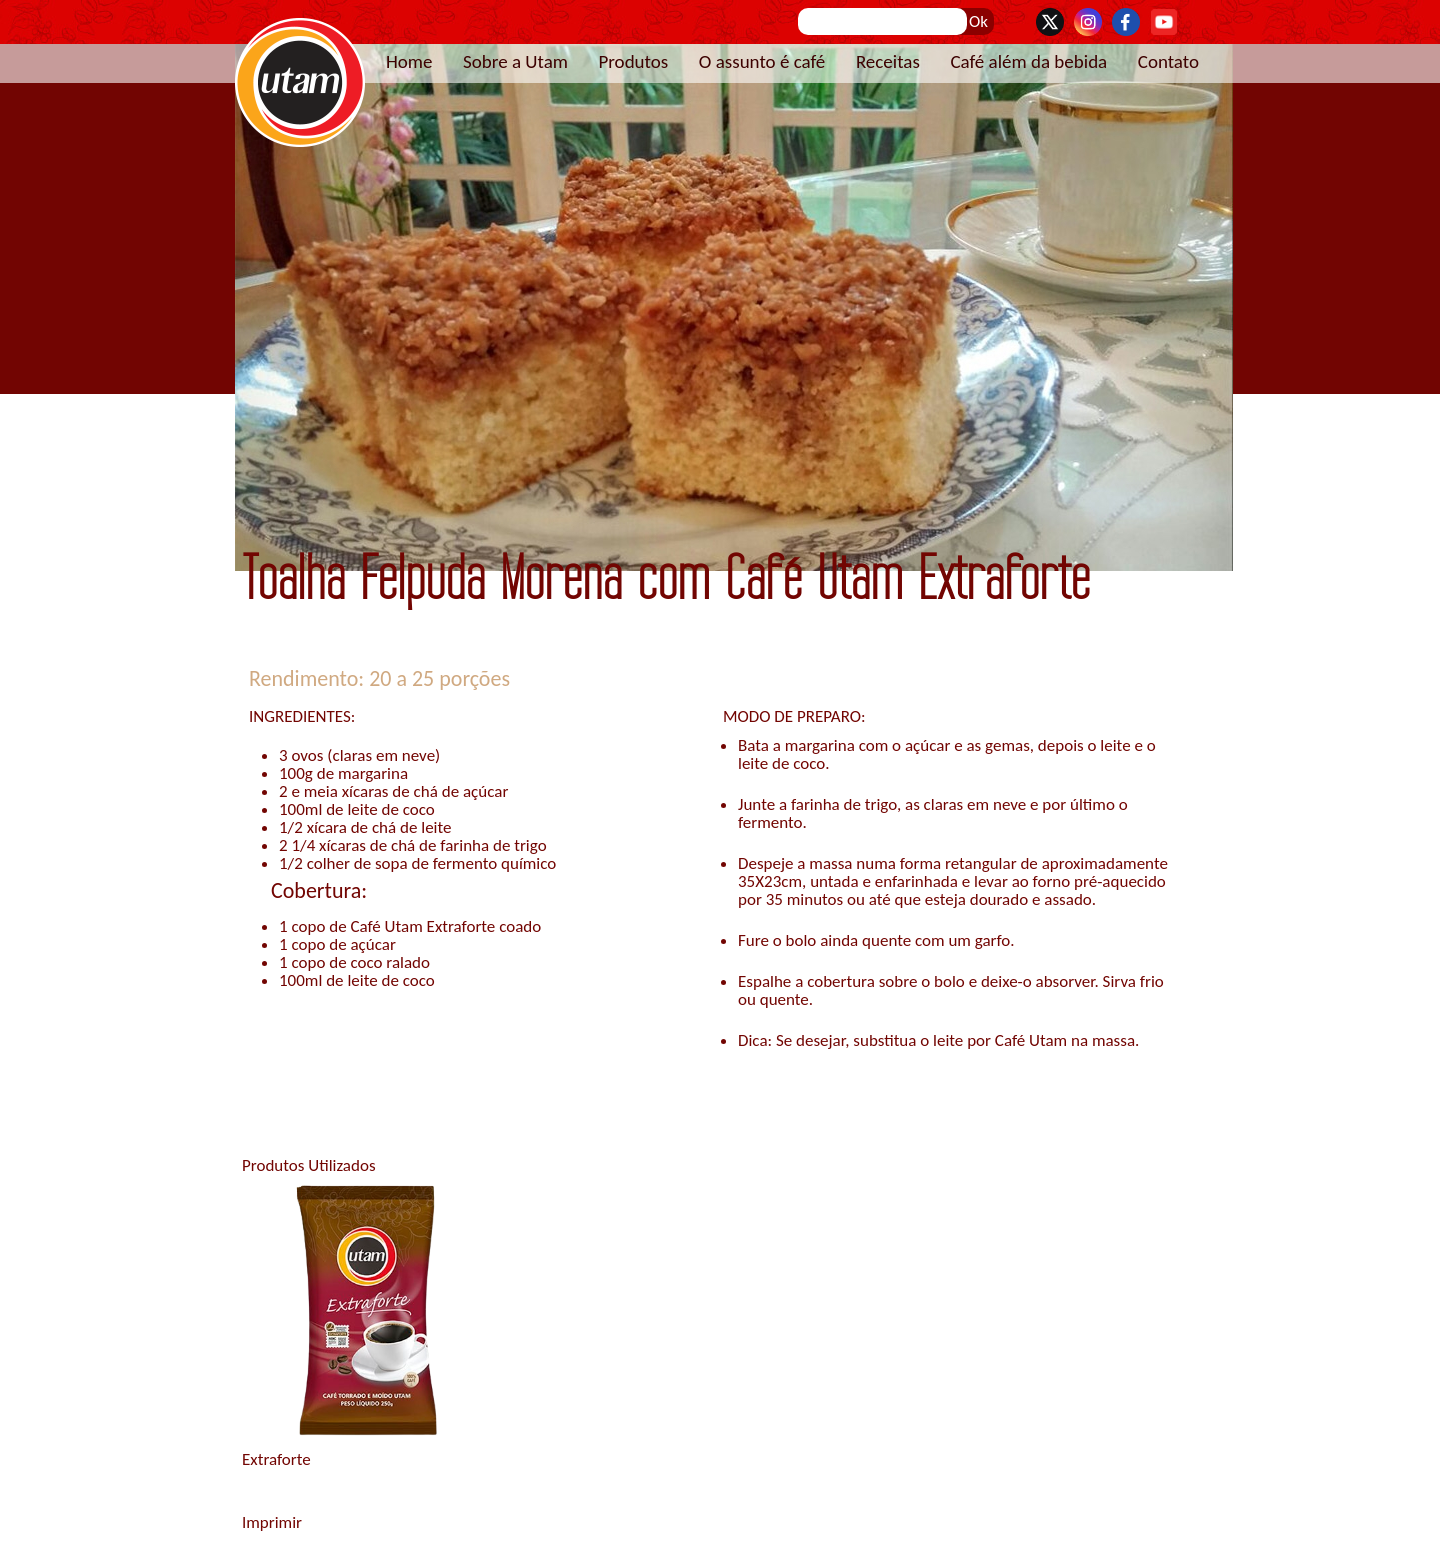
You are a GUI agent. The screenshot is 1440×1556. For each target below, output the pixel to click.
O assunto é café (762, 61)
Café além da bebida (1028, 61)
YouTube (1164, 22)
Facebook (1126, 22)
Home (409, 61)
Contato (1168, 61)
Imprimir (272, 1522)
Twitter (1050, 22)
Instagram (1088, 22)
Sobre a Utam (515, 61)
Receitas (888, 61)
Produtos (633, 61)
